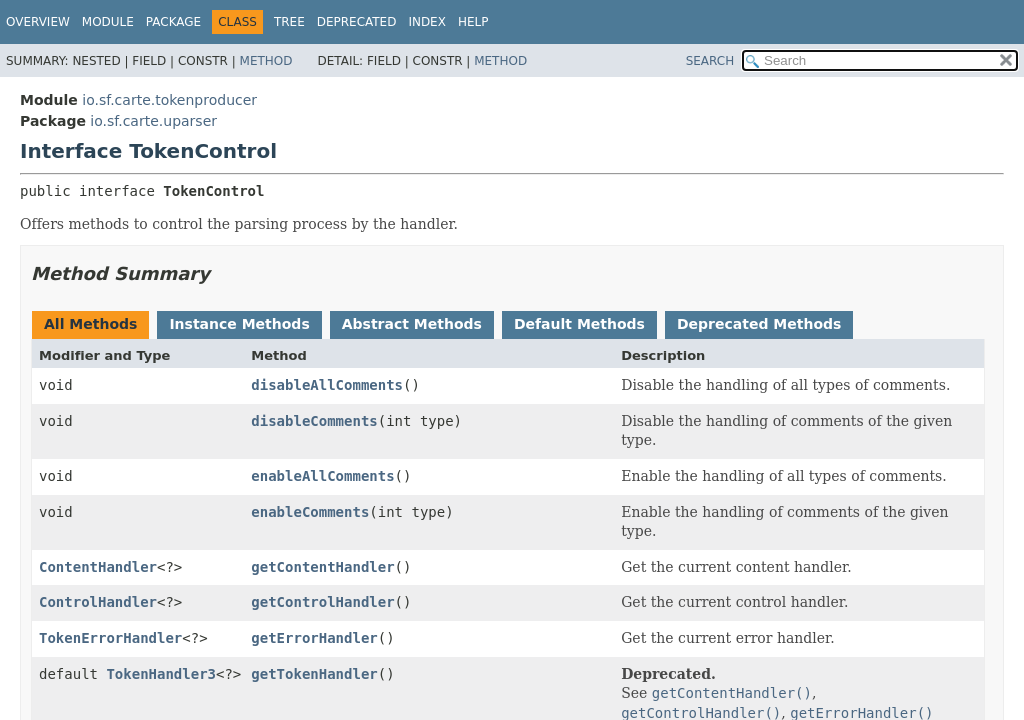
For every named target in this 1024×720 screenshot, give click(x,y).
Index (427, 22)
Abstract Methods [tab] (412, 324)
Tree (289, 22)
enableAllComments (322, 476)
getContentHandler (322, 567)
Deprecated (357, 22)
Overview (38, 22)
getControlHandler (322, 602)
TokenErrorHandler (110, 638)
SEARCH (710, 61)
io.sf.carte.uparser (153, 121)
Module (108, 22)
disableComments (314, 421)
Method (266, 61)
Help (473, 22)
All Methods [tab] (90, 324)
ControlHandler (98, 602)
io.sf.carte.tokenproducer (169, 100)
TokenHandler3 (161, 674)
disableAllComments (327, 385)
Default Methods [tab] (579, 324)
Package (173, 22)
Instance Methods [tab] (239, 324)
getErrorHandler (314, 638)
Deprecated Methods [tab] (759, 324)
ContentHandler (98, 567)
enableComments (310, 512)
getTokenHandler (314, 674)
